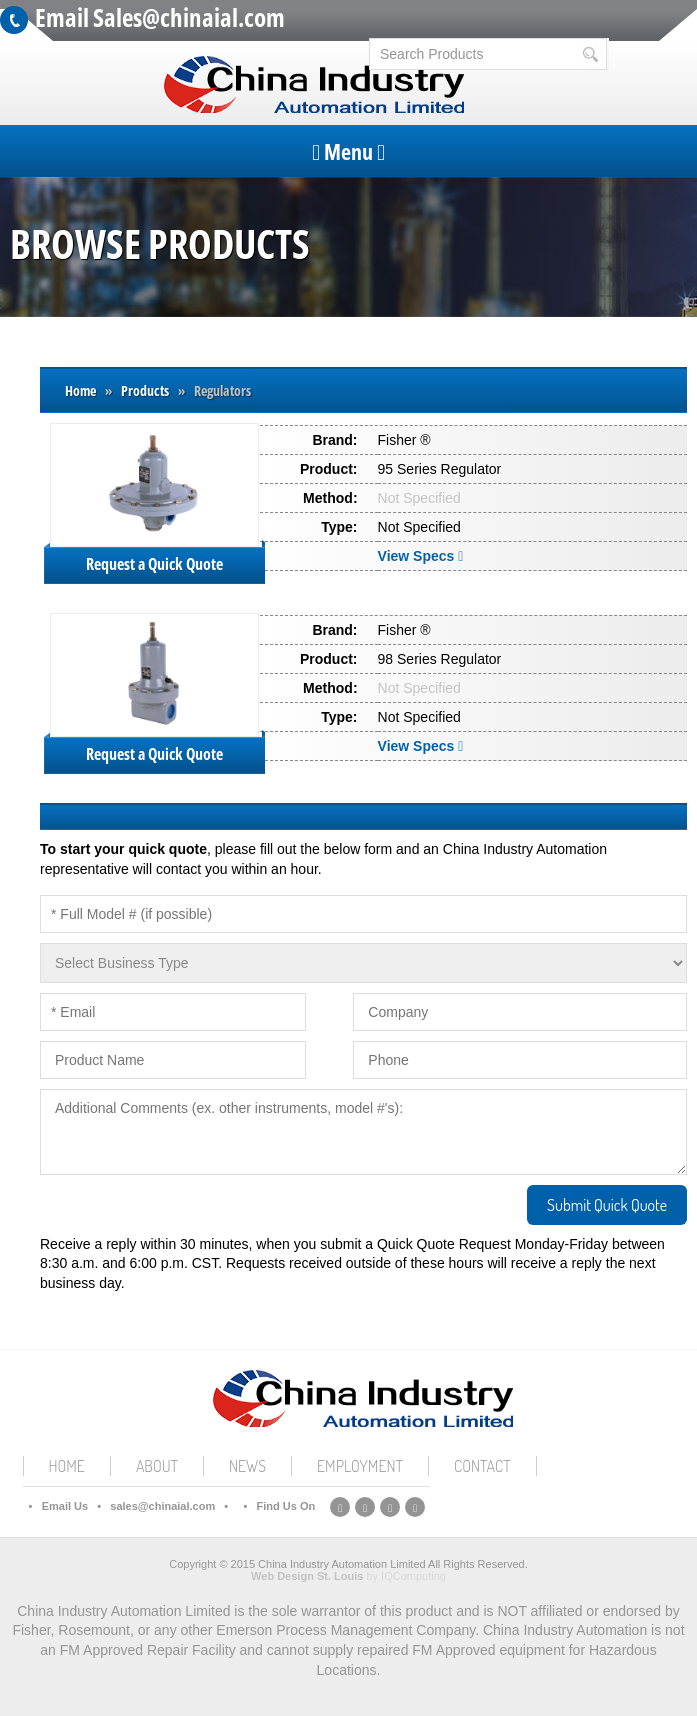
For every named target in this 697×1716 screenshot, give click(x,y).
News (247, 1466)
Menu (348, 151)
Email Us (65, 1506)
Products (145, 390)
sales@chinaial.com (162, 1506)
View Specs (422, 556)
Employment (360, 1466)
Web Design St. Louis (307, 1576)
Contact (482, 1466)
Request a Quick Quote (154, 564)
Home (80, 390)
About (157, 1466)
